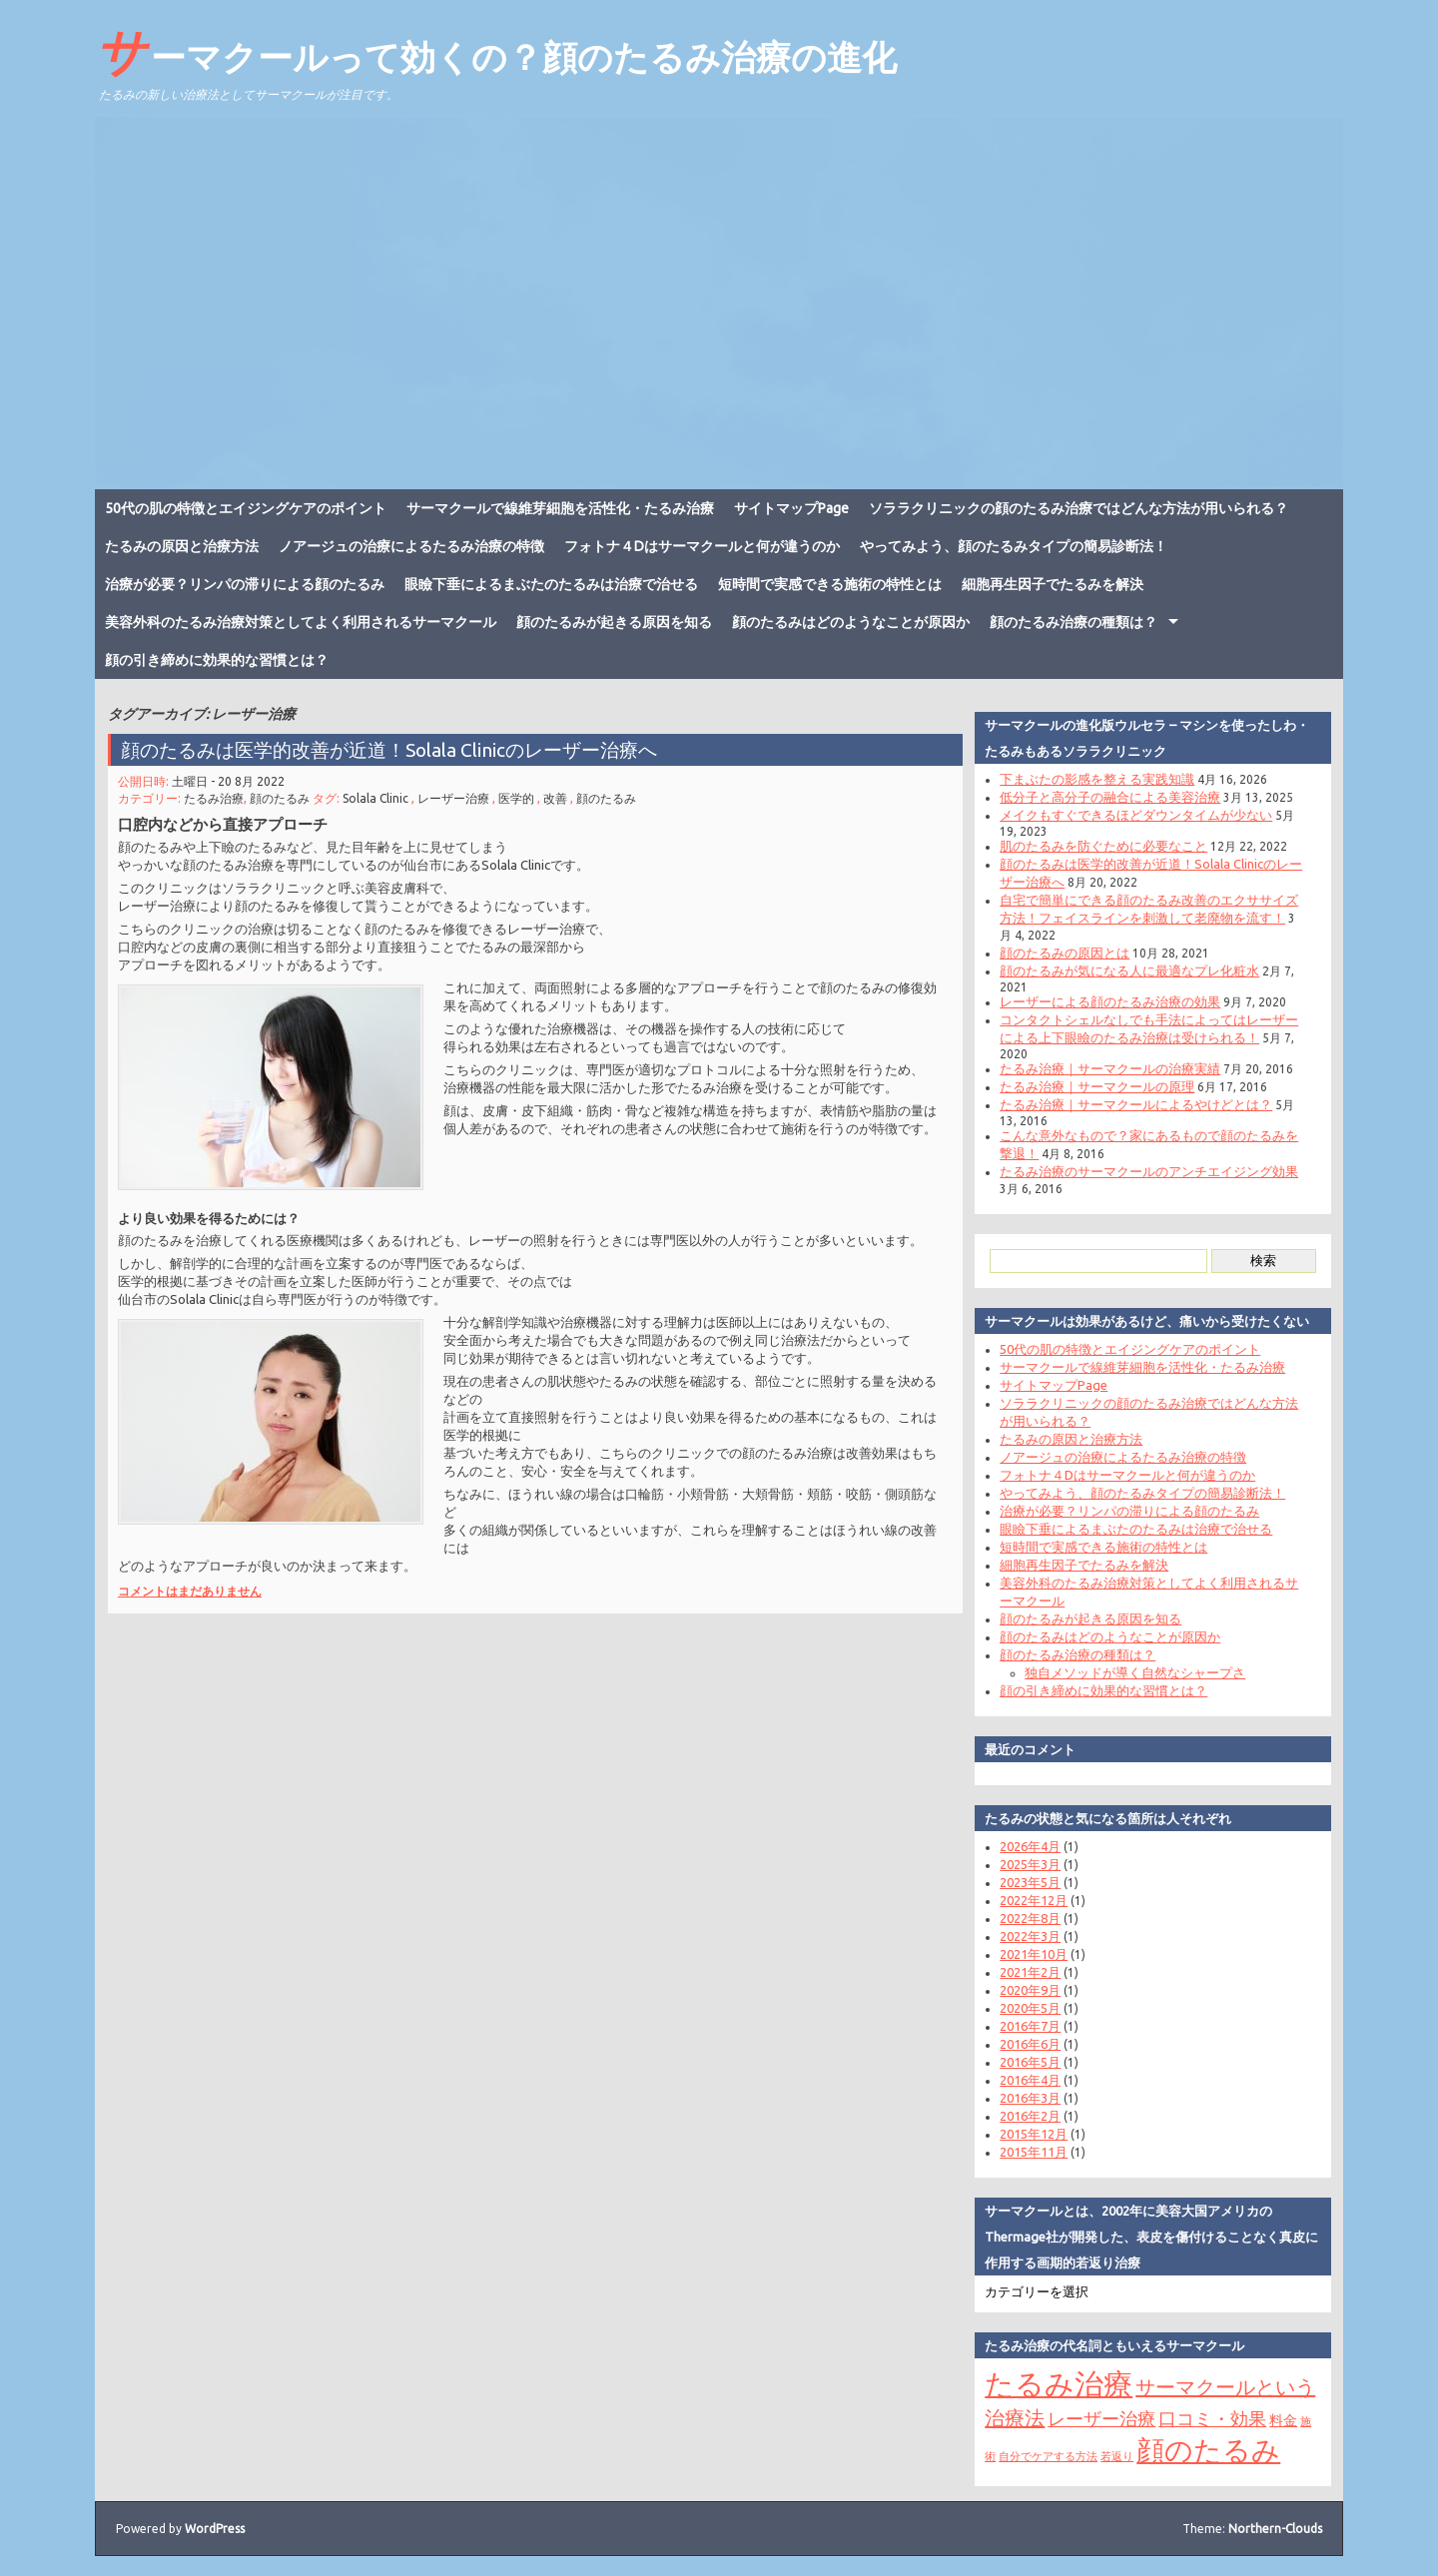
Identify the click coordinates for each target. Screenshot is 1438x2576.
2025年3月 (1030, 1864)
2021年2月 (1030, 1972)
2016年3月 (1030, 2098)
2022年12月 (1034, 1900)
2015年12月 (1034, 2134)
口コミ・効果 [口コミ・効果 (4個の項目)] (1212, 2418)
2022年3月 (1030, 1936)
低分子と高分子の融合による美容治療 (1110, 797)
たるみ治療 (214, 798)
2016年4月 (1030, 2080)
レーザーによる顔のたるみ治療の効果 (1110, 1001)
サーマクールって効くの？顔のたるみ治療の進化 (496, 51)
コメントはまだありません (190, 1591)
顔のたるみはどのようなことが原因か (851, 622)
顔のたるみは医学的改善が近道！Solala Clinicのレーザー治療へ (389, 750)
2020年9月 (1030, 1990)
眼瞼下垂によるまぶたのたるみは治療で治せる (551, 584)
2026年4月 (1030, 1846)
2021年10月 (1034, 1954)
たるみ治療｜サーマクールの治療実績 (1110, 1068)
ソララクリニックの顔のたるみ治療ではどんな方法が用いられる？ (1078, 508)
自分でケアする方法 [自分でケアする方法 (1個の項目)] (1048, 2456)
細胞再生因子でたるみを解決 (1052, 584)
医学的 (516, 798)
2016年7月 (1030, 2026)
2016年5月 (1030, 2062)
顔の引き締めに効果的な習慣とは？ (217, 660)
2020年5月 (1030, 2008)
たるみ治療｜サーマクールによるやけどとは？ (1136, 1104)
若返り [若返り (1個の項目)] (1116, 2456)
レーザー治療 (453, 798)
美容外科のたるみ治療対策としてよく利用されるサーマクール (300, 622)
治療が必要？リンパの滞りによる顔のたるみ (244, 584)
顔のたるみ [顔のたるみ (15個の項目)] (1208, 2449)
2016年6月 (1030, 2044)
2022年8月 (1030, 1918)
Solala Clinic (375, 798)
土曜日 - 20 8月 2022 (228, 781)
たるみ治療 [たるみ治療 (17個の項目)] (1058, 2383)
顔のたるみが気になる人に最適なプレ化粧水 (1129, 970)
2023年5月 (1030, 1882)
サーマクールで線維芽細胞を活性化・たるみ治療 (560, 508)
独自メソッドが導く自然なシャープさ (1135, 1672)
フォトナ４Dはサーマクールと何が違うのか (702, 546)
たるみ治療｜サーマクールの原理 (1097, 1086)
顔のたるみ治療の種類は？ (1073, 622)
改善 (555, 798)
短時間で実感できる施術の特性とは (830, 584)
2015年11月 (1034, 2152)
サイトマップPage (791, 508)
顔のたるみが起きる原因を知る (614, 622)
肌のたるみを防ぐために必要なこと (1103, 846)
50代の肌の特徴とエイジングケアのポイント (245, 508)
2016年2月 (1030, 2116)
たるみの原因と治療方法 (182, 546)
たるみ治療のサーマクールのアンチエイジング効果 (1149, 1171)
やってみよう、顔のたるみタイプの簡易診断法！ (1013, 546)
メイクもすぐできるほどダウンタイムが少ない (1136, 815)
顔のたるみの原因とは (1064, 953)
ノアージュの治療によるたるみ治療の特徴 (411, 546)
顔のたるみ (280, 798)
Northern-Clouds (1275, 2528)
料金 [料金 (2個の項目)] (1283, 2420)
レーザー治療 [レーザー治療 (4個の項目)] (1101, 2418)
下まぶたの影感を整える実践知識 (1097, 779)
